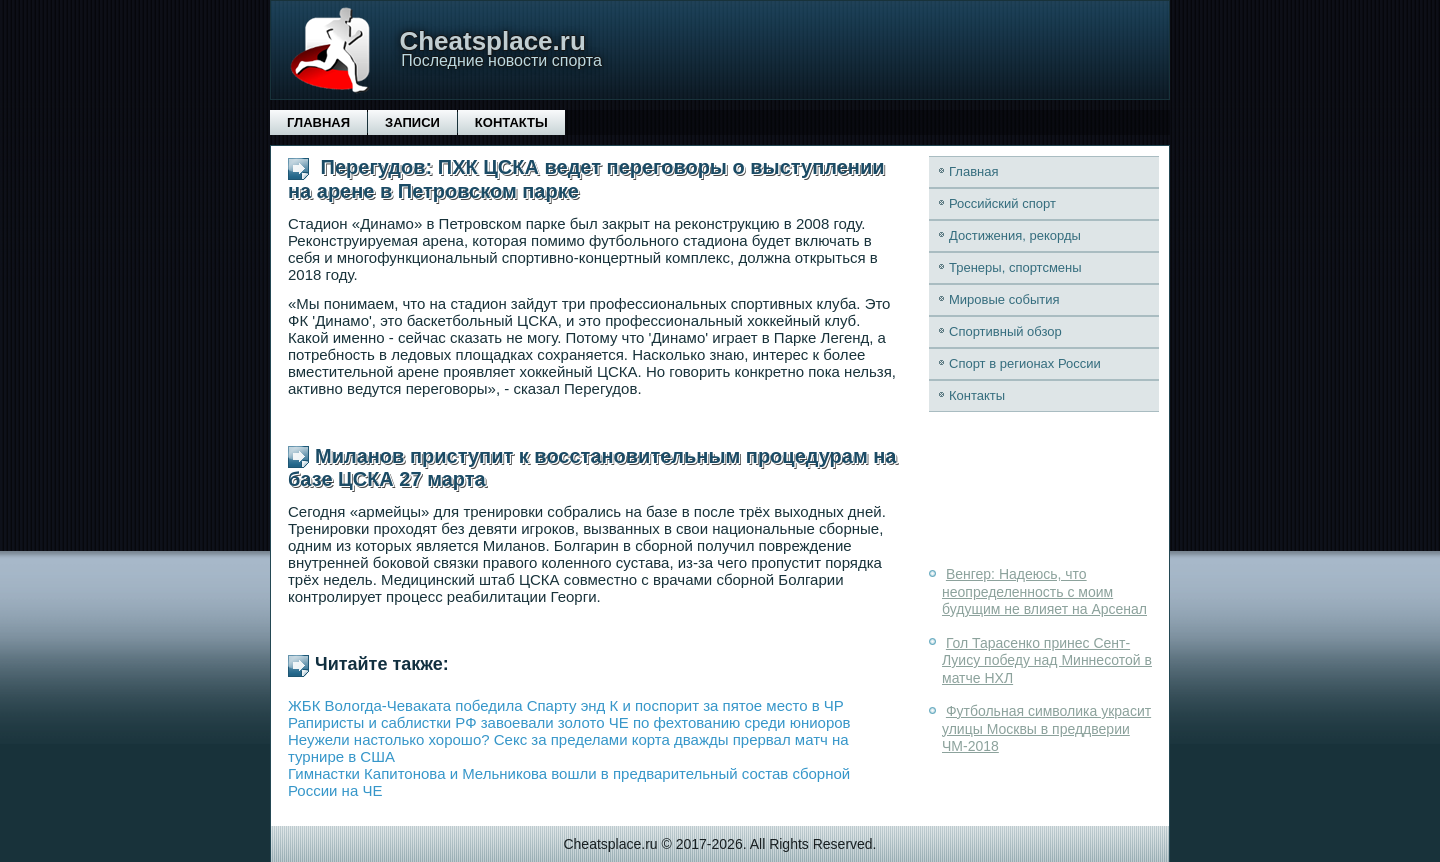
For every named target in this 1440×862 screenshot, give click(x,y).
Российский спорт (1002, 203)
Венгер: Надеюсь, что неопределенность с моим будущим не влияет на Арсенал (1044, 591)
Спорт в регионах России (1025, 363)
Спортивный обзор (1005, 331)
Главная (318, 122)
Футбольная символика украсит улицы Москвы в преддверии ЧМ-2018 (1046, 728)
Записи (412, 122)
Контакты (511, 122)
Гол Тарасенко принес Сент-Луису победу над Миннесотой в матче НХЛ (1047, 660)
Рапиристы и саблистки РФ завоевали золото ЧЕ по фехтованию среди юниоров (569, 722)
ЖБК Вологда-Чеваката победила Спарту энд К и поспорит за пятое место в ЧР (566, 705)
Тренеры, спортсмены (1015, 267)
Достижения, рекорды (1015, 235)
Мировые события (1004, 299)
